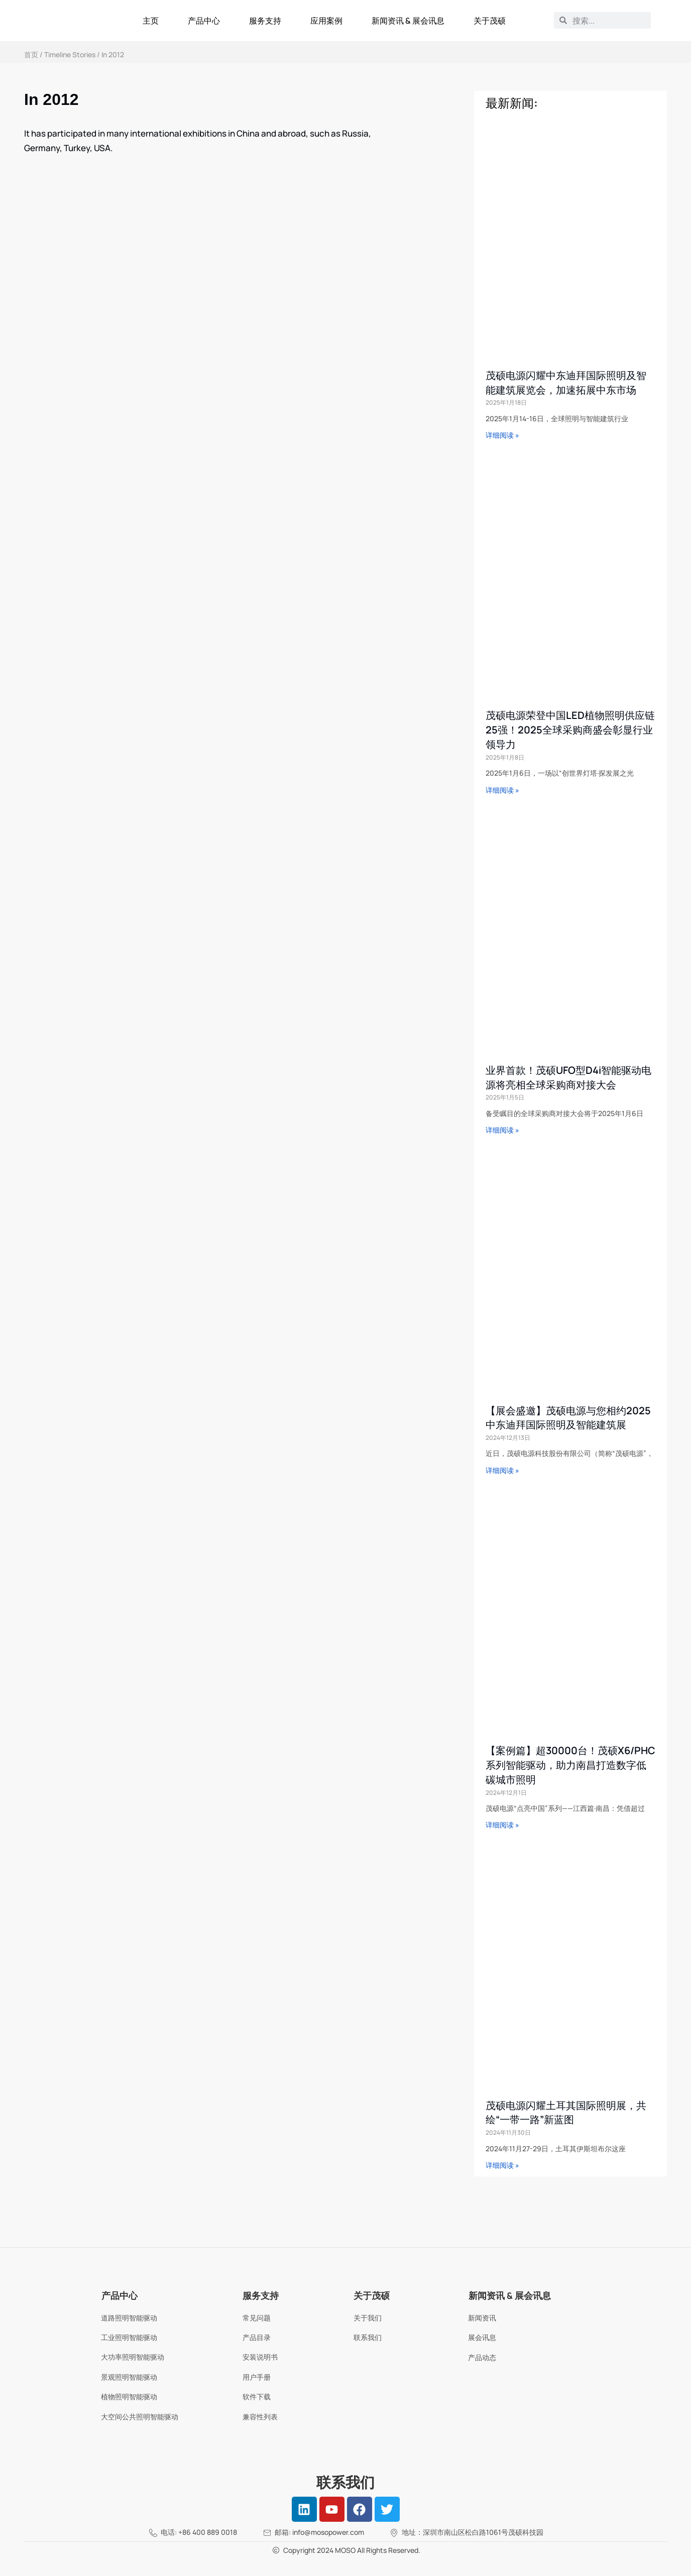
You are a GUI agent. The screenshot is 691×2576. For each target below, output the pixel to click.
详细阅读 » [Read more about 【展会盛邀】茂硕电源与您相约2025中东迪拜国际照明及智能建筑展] (502, 1470)
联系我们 (368, 2337)
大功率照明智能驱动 (132, 2357)
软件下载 (257, 2396)
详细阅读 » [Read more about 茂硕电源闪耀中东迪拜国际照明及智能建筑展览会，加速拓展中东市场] (502, 435)
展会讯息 (482, 2337)
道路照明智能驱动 (129, 2317)
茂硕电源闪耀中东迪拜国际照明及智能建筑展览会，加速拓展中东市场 (566, 383)
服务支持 (265, 20)
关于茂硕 (490, 20)
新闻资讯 (482, 2317)
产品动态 (482, 2357)
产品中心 (204, 20)
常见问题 (257, 2317)
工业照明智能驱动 (129, 2337)
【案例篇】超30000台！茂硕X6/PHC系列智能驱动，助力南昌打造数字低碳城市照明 (570, 1765)
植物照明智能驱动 (129, 2396)
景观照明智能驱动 (129, 2377)
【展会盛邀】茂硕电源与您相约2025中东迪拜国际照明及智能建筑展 (568, 1418)
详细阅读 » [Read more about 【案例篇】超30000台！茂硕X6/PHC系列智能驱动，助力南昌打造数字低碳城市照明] (502, 1824)
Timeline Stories (69, 54)
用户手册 (257, 2377)
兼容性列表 (260, 2416)
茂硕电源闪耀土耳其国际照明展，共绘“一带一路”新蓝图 (566, 2113)
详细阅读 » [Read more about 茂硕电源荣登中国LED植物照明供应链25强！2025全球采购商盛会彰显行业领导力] (502, 790)
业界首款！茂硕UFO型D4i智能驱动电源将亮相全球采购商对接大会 (568, 1077)
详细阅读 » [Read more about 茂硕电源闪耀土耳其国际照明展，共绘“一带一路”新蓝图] (502, 2165)
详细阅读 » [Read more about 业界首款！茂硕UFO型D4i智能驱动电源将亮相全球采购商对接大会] (502, 1130)
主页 (151, 20)
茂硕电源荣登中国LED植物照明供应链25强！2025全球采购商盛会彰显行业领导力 (570, 729)
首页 (31, 54)
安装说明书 (260, 2357)
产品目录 (257, 2337)
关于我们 (368, 2317)
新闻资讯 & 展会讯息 (408, 20)
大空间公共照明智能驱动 (139, 2416)
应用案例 (326, 20)
